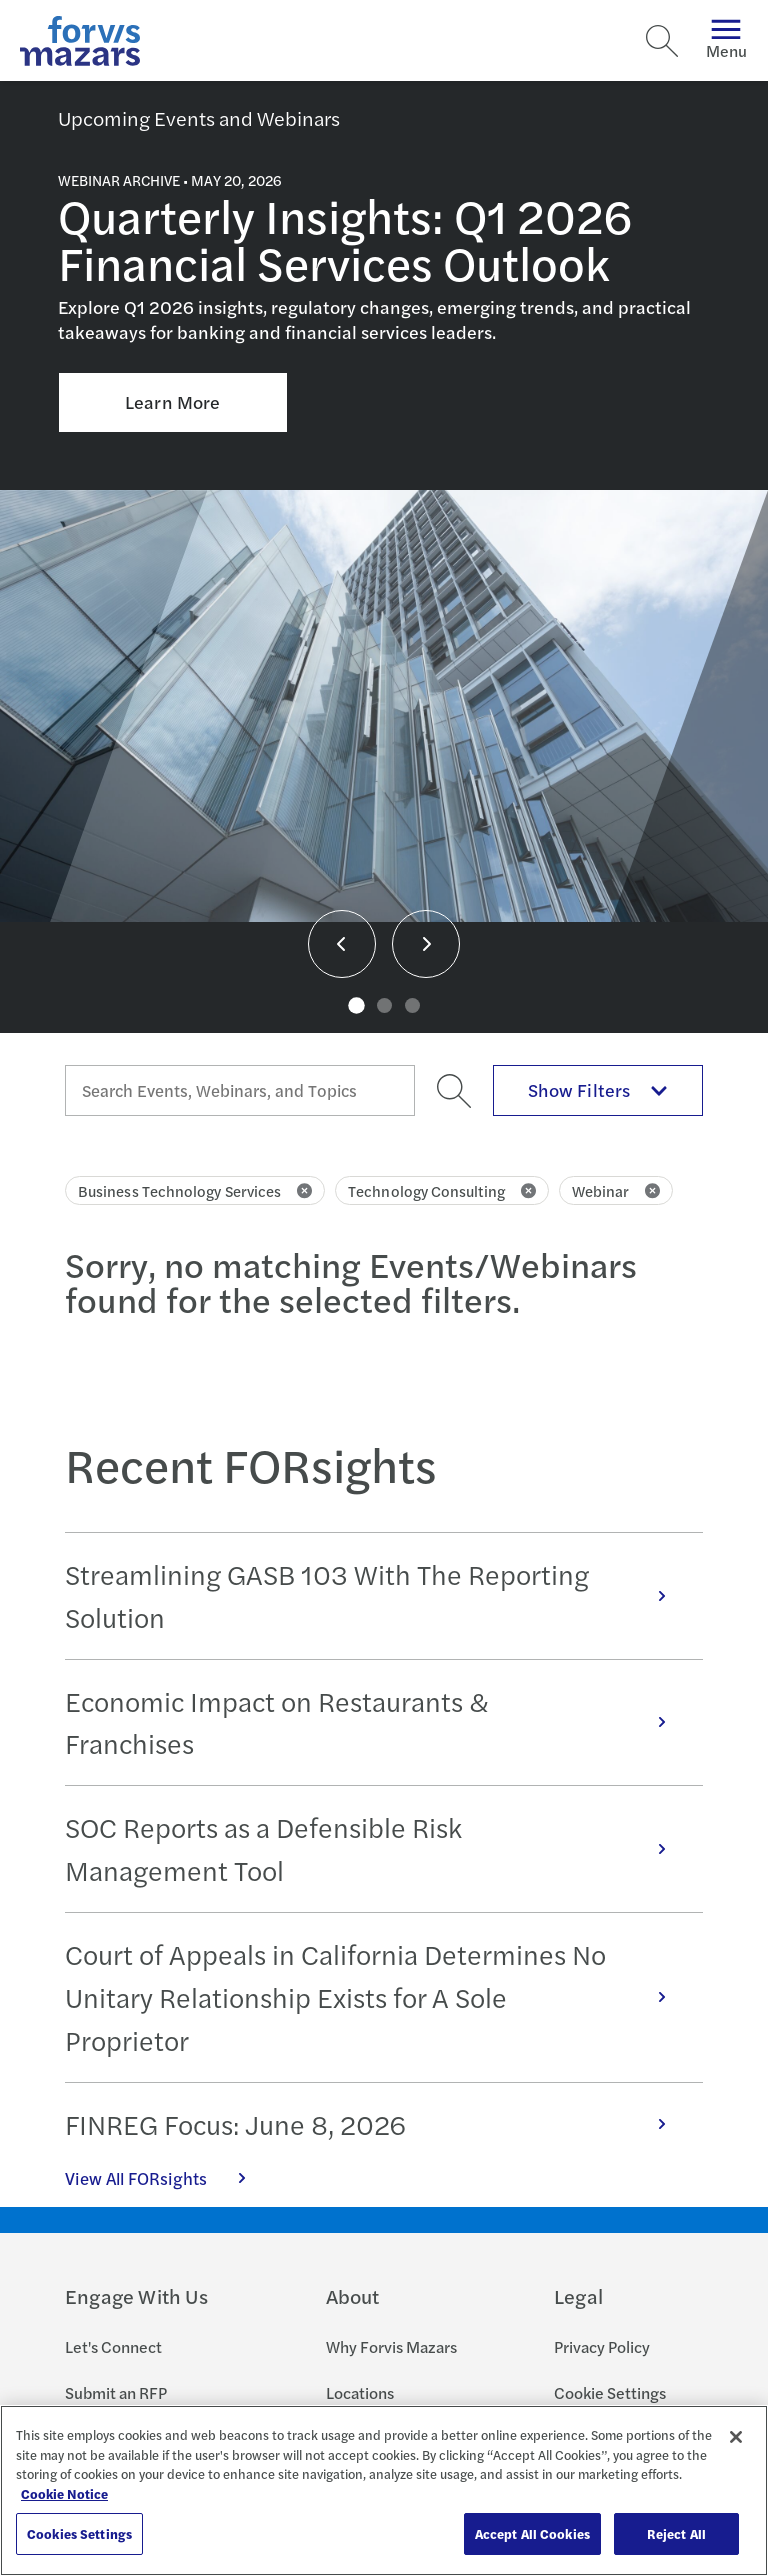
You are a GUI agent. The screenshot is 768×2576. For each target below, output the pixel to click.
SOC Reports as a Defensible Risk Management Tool (376, 1848)
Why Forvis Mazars (391, 2346)
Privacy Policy (602, 2346)
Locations (360, 2392)
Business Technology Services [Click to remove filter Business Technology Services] (195, 1190)
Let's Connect (113, 2346)
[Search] (662, 41)
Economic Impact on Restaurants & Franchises (376, 1722)
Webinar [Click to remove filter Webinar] (616, 1190)
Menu (726, 40)
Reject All (676, 2533)
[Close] (736, 2437)
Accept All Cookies (532, 2533)
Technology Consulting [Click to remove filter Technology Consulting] (442, 1190)
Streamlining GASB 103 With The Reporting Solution (376, 1595)
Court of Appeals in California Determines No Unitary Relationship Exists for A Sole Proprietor (376, 1997)
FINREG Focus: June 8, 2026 (376, 2124)
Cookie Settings (610, 2392)
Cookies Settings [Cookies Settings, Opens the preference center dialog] (79, 2533)
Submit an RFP (116, 2392)
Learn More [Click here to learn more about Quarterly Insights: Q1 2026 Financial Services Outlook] (172, 401)
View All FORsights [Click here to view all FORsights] (166, 2178)
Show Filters (598, 1089)
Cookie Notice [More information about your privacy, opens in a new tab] (64, 2493)
